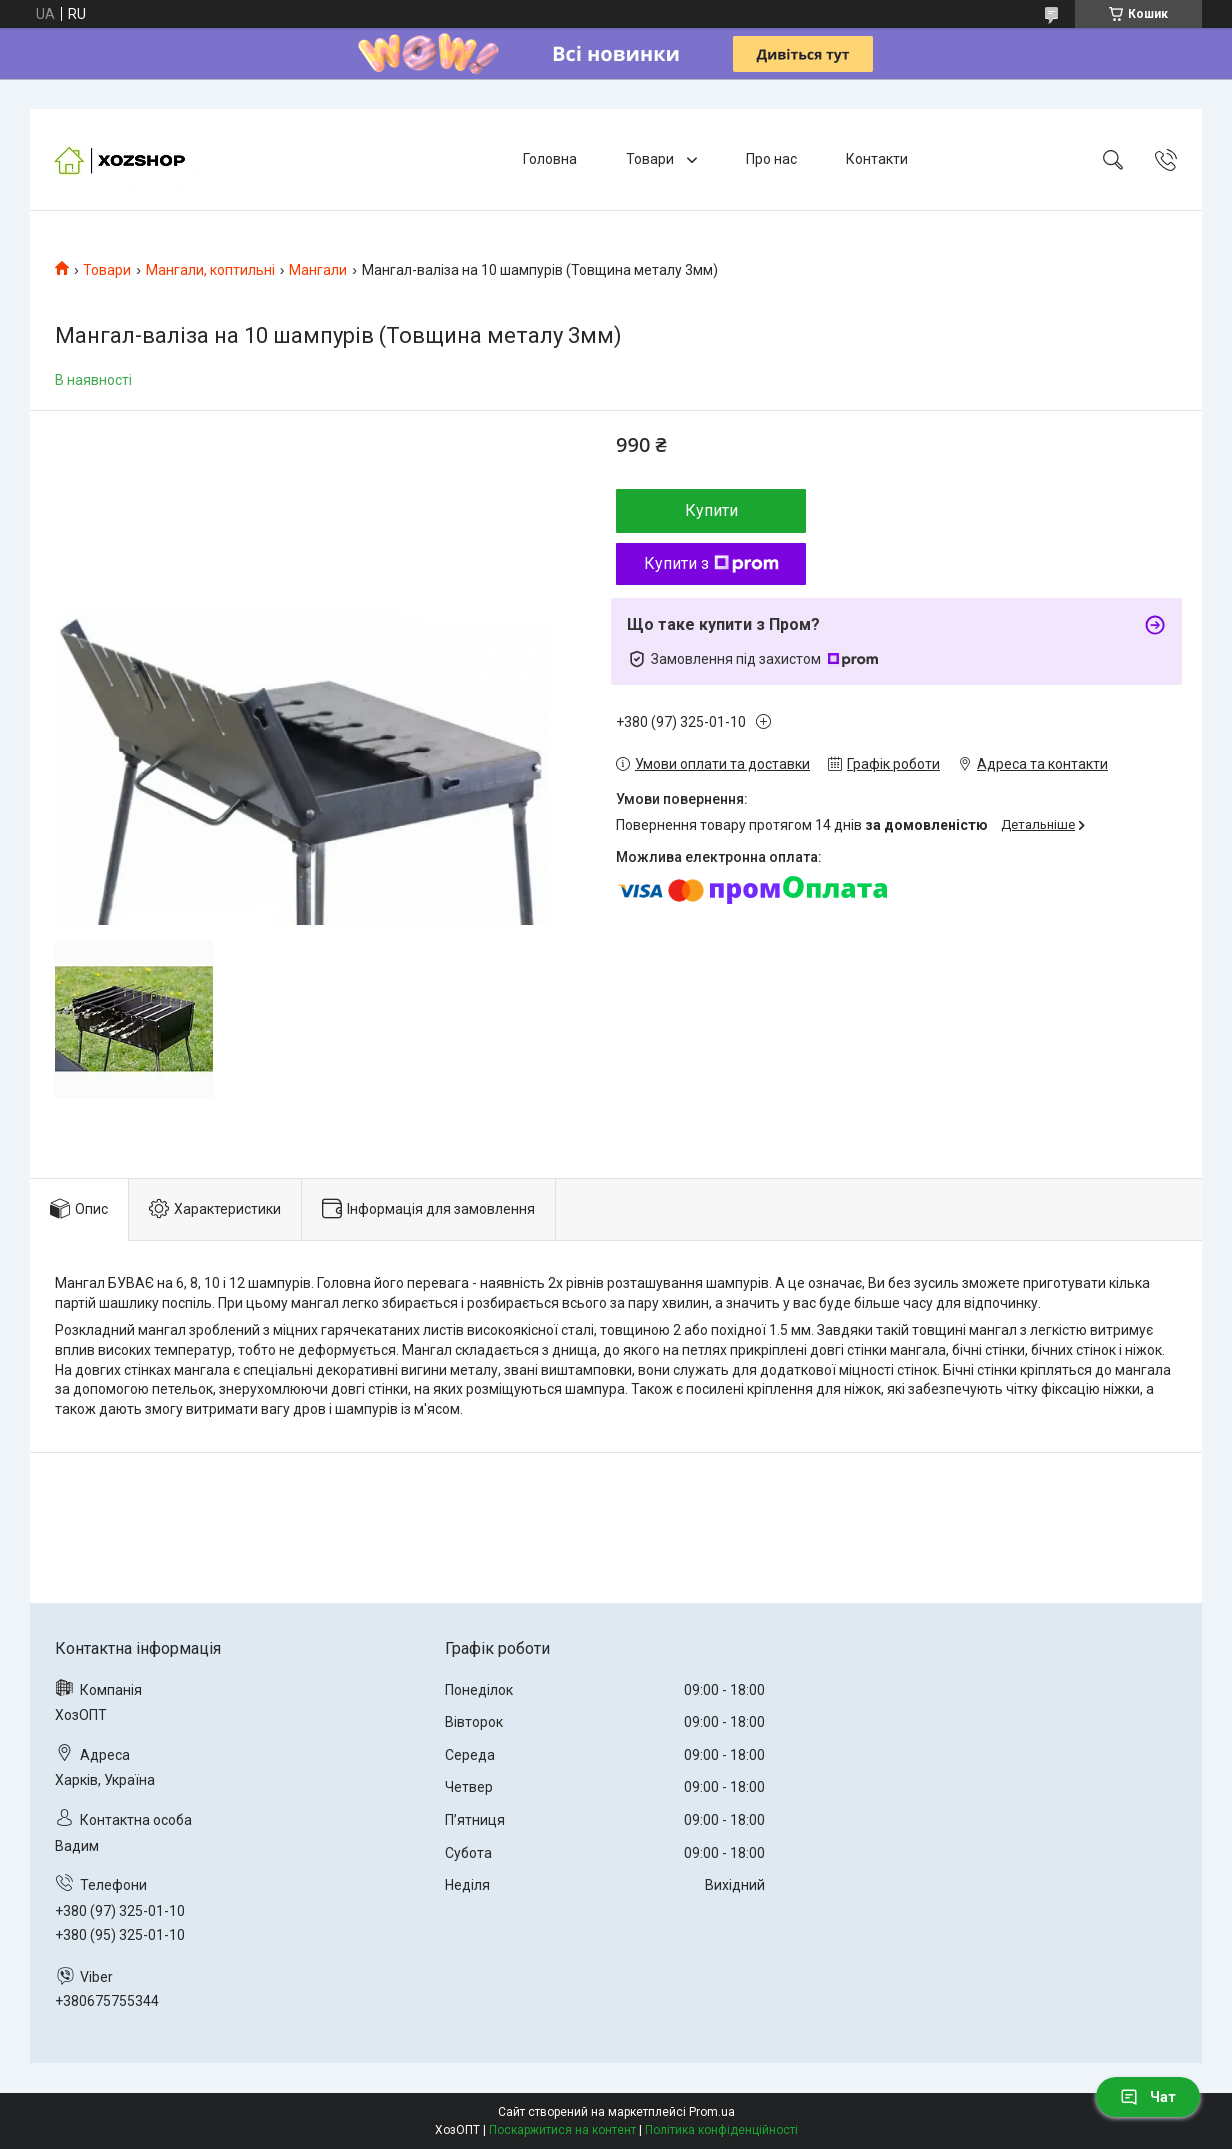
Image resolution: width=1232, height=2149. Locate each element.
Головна (550, 159)
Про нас (771, 159)
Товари (651, 159)
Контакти (877, 159)
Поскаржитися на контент (562, 2130)
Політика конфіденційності (721, 2130)
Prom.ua (712, 2112)
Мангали (318, 270)
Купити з (711, 563)
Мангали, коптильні (210, 270)
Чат (1148, 2097)
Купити (711, 510)
